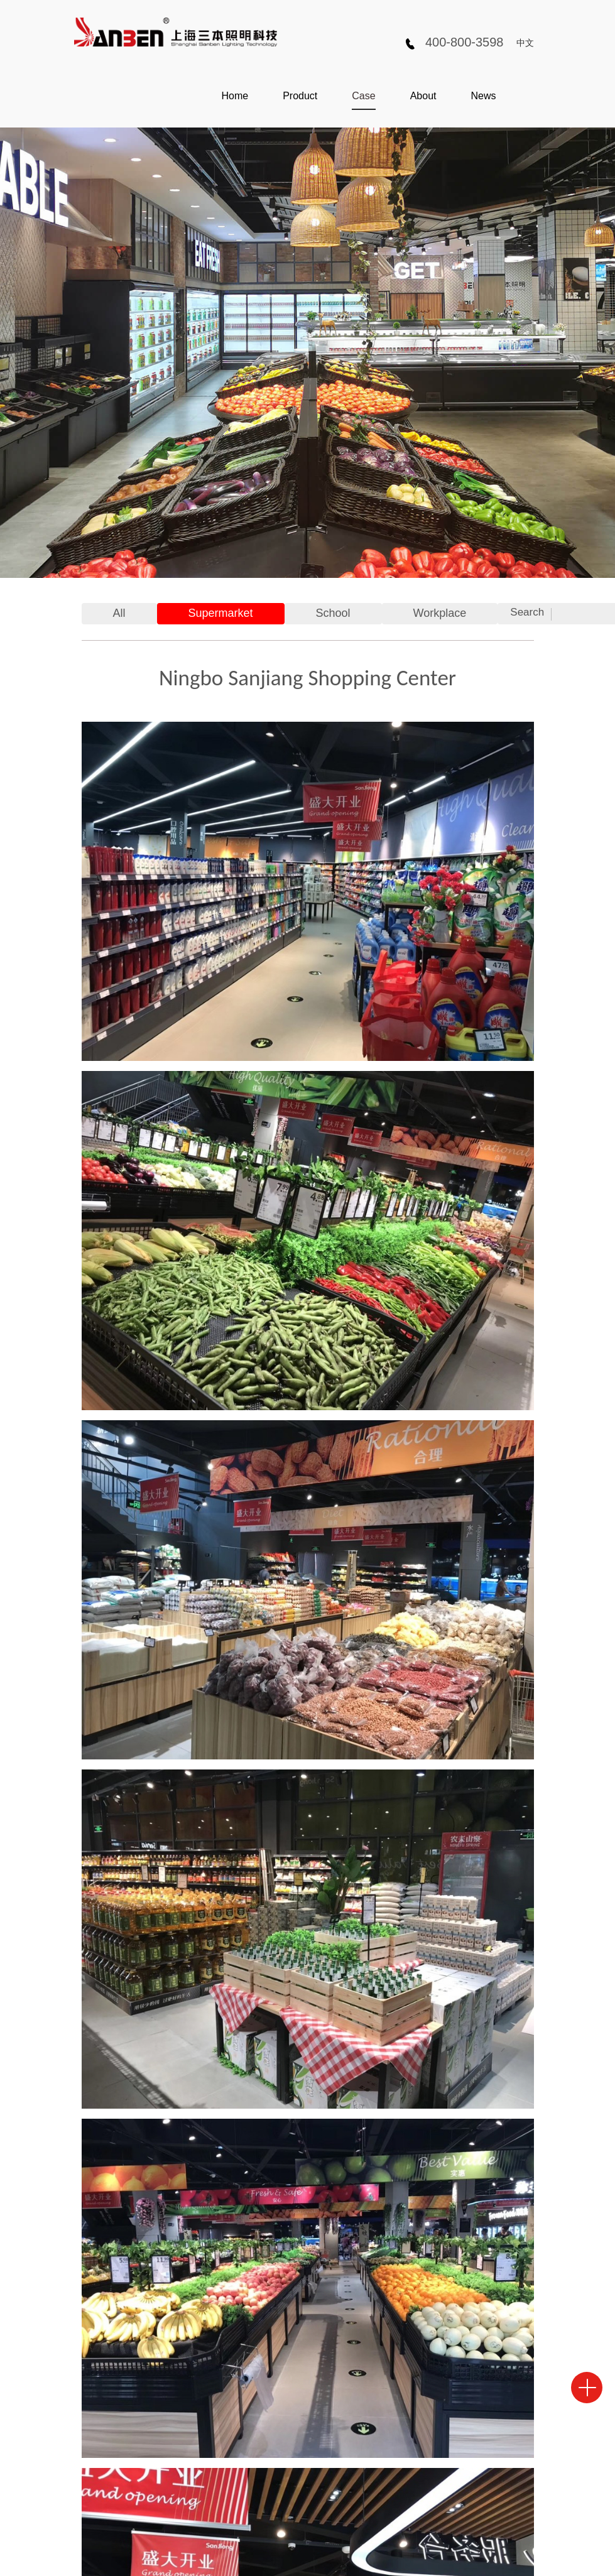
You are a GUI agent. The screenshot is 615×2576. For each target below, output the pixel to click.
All (119, 613)
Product (300, 95)
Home (234, 95)
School (333, 613)
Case (363, 95)
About (423, 95)
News (483, 95)
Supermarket (220, 613)
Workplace (440, 613)
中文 (525, 43)
